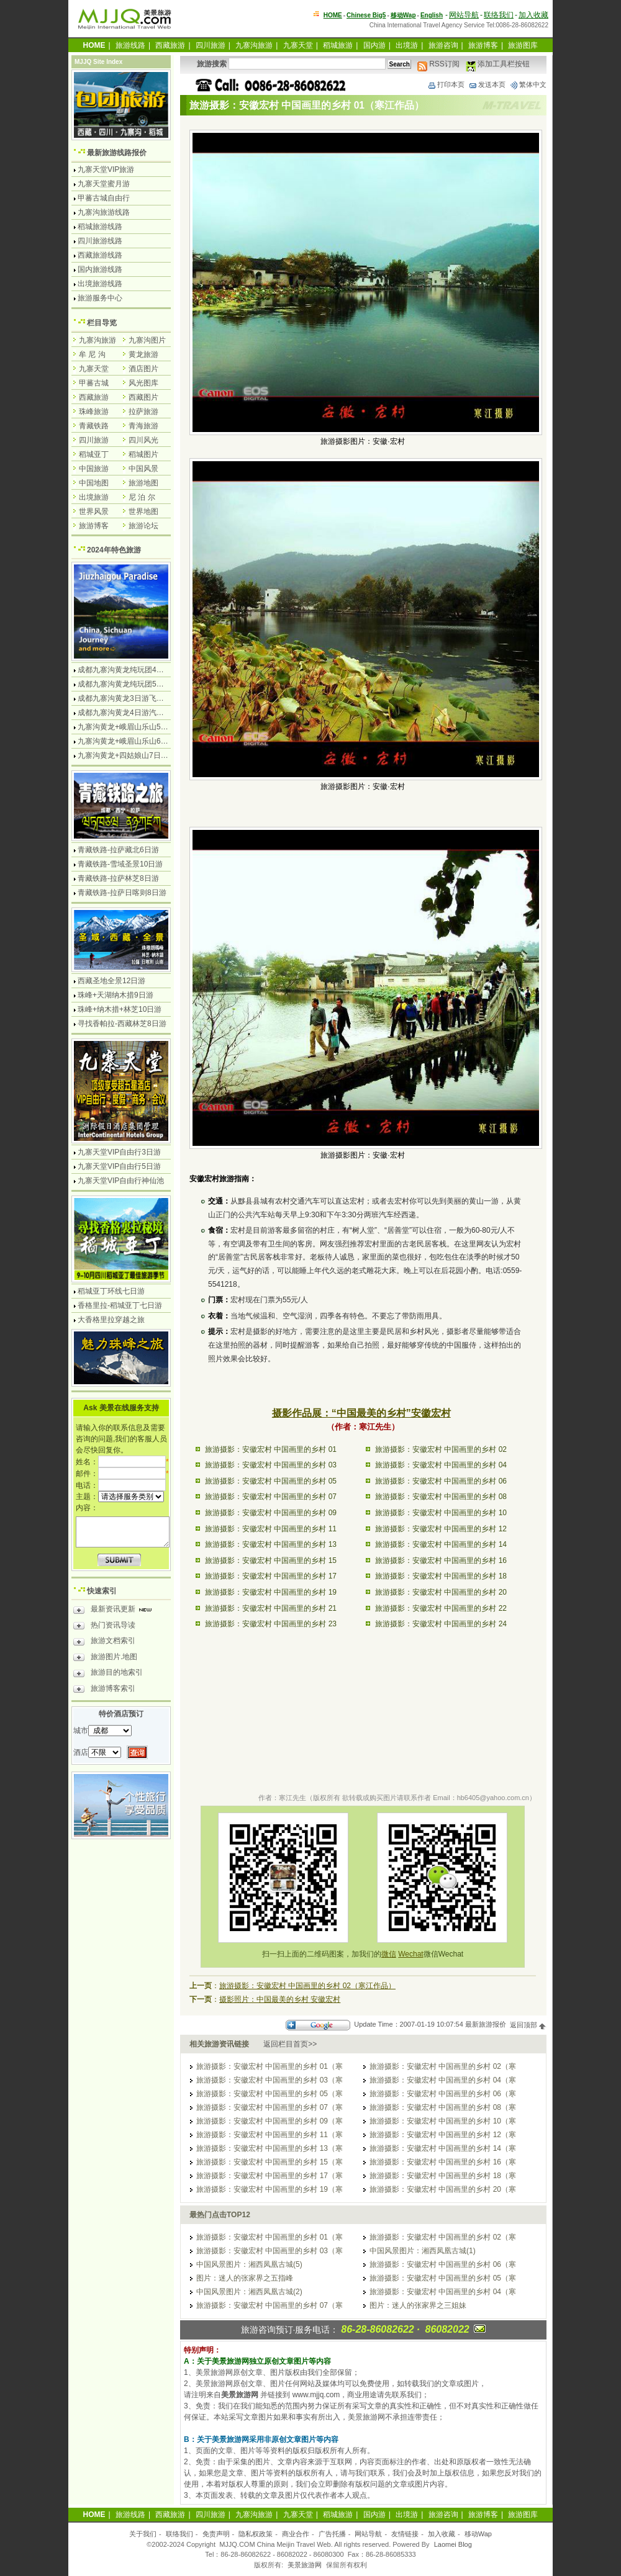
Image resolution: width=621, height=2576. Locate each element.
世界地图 (143, 511)
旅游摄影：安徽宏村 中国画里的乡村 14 (441, 1544)
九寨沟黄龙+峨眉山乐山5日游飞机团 (138, 727)
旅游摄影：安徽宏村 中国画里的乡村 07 (271, 1496)
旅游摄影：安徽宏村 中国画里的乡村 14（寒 (442, 2148)
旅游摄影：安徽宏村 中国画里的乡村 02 (441, 1449)
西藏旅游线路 (100, 255)
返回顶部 (528, 2025)
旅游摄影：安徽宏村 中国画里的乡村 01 (271, 1449)
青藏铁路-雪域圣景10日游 (120, 864)
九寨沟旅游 (254, 45)
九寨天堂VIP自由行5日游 (119, 1166)
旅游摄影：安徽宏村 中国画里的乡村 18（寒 (442, 2175)
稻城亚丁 (94, 454)
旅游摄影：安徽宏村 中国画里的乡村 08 (441, 1496)
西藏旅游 (170, 45)
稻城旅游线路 (100, 226)
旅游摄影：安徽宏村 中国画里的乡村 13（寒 (269, 2148)
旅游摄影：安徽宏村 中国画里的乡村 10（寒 (442, 2121)
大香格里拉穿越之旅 (111, 1319)
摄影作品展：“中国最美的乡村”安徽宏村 (361, 1413)
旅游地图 (143, 483)
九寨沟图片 (147, 340)
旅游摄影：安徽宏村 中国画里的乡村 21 (271, 1608)
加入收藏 (533, 15)
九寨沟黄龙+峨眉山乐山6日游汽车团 (138, 741)
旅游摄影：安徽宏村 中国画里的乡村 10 (441, 1512)
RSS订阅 (438, 64)
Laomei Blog (453, 2544)
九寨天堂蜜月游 (104, 183)
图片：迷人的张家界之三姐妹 (417, 2305)
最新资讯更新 (116, 1611)
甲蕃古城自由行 (104, 198)
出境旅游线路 (100, 283)
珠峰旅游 (94, 411)
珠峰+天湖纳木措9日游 (115, 995)
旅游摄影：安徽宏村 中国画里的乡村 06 (441, 1481)
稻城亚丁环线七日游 (111, 1291)
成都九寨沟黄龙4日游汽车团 (124, 712)
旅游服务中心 (100, 298)
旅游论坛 (143, 525)
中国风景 (143, 468)
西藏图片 (143, 397)
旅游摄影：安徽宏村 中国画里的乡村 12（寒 (442, 2134)
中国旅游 (94, 468)
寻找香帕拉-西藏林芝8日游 (122, 1023)
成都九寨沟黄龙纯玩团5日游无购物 (136, 684)
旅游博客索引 (104, 1690)
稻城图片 (143, 454)
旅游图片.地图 (105, 1658)
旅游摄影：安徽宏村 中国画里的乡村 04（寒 (442, 2080)
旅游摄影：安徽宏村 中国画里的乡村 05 (271, 1481)
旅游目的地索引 (108, 1674)
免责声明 (216, 2534)
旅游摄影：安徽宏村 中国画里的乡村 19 (271, 1592)
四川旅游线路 (100, 240)
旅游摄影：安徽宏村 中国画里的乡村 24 (441, 1623)
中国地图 (94, 483)
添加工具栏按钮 (498, 64)
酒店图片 (143, 368)
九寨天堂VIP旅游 (106, 169)
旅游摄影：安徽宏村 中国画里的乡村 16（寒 (442, 2162)
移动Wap (478, 2534)
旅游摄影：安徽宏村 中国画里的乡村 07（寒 (269, 2107)
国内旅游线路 (100, 269)
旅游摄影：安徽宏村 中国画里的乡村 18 (441, 1576)
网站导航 (464, 15)
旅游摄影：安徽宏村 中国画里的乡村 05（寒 (269, 2093)
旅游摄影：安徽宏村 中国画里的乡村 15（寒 (269, 2162)
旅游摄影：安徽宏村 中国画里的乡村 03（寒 (269, 2080)
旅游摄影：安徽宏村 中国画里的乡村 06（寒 (442, 2093)
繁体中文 (527, 84)
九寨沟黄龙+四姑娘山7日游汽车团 (134, 755)
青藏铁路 (94, 425)
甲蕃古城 (94, 383)
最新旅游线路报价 (117, 152)
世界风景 (94, 511)
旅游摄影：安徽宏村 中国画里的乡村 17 (271, 1576)
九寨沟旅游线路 (104, 212)
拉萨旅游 (143, 411)
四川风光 (143, 440)
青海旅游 (143, 425)
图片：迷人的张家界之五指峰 (244, 2278)
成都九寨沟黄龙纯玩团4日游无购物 (136, 669)
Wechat (410, 1954)
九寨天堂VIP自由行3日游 (119, 1152)
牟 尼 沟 (92, 354)
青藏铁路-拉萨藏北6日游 (118, 849)
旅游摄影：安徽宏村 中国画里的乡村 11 (271, 1528)
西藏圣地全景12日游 (111, 980)
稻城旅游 (338, 45)
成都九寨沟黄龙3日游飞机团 (124, 698)
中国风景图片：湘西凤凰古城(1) (422, 2250)
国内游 (374, 45)
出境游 (407, 45)
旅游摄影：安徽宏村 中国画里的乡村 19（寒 (269, 2189)
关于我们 (142, 2534)
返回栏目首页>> (290, 2044)
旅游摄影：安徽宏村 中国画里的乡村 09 (271, 1512)
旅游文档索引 (104, 1642)
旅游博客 (483, 45)
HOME (333, 15)
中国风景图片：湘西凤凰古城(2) (249, 2291)
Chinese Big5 (366, 15)
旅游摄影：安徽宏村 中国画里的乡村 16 (441, 1560)
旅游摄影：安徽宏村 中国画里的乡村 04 (441, 1465)
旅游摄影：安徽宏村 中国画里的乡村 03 (271, 1465)
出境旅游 (94, 497)
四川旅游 (210, 45)
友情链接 (405, 2534)
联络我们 (499, 15)
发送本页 (486, 84)
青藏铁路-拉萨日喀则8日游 (122, 892)
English (431, 15)
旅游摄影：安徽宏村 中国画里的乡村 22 (441, 1608)
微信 (388, 1954)
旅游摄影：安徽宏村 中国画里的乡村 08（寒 (442, 2107)
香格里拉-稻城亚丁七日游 (120, 1305)
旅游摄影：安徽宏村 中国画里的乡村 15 (271, 1560)
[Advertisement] (362, 1681)
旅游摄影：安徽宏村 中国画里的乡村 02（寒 (442, 2066)
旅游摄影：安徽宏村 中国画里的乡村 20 (441, 1592)
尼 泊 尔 (142, 497)
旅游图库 (523, 45)
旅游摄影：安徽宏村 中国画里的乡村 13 (271, 1544)
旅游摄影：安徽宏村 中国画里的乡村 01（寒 (269, 2066)
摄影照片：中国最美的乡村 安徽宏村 (279, 1999)
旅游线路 (130, 45)
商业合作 (295, 2534)
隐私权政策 (255, 2534)
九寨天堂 (298, 45)
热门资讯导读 (104, 1627)
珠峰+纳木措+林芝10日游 (119, 1009)
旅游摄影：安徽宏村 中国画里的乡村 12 (441, 1528)
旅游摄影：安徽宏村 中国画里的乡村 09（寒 (269, 2121)
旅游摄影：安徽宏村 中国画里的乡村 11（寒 (269, 2134)
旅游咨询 (443, 45)
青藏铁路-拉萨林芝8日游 (118, 878)
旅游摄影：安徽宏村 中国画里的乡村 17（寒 (269, 2175)
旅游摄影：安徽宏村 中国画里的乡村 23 (271, 1623)
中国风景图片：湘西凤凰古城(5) (249, 2264)
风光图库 (143, 383)
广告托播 (332, 2534)
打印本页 (446, 84)
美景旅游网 (305, 2565)
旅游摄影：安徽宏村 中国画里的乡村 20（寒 (442, 2189)
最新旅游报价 (485, 2025)
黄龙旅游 (143, 354)
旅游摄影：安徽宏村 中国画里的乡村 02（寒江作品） (307, 1985)
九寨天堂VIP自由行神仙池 (121, 1180)
